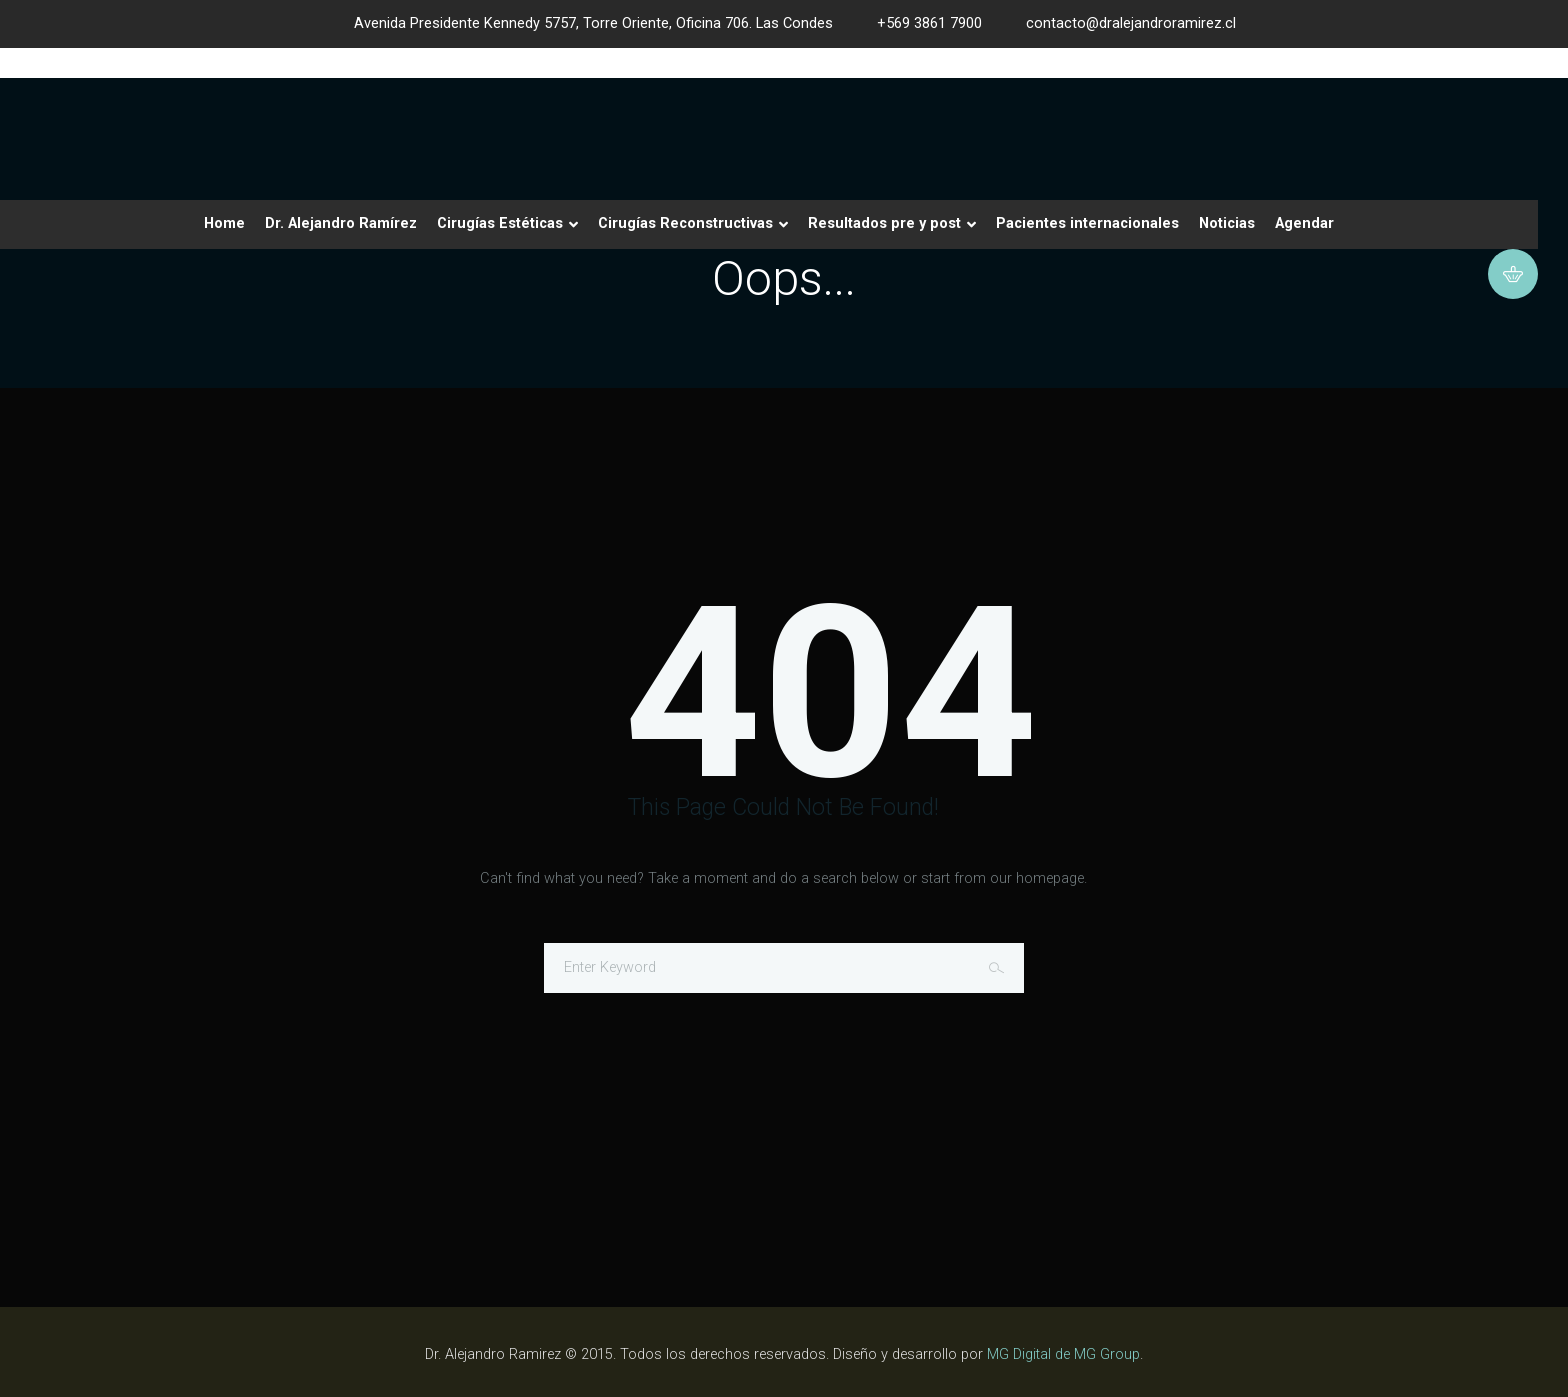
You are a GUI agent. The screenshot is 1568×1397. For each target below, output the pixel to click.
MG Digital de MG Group (1063, 1354)
